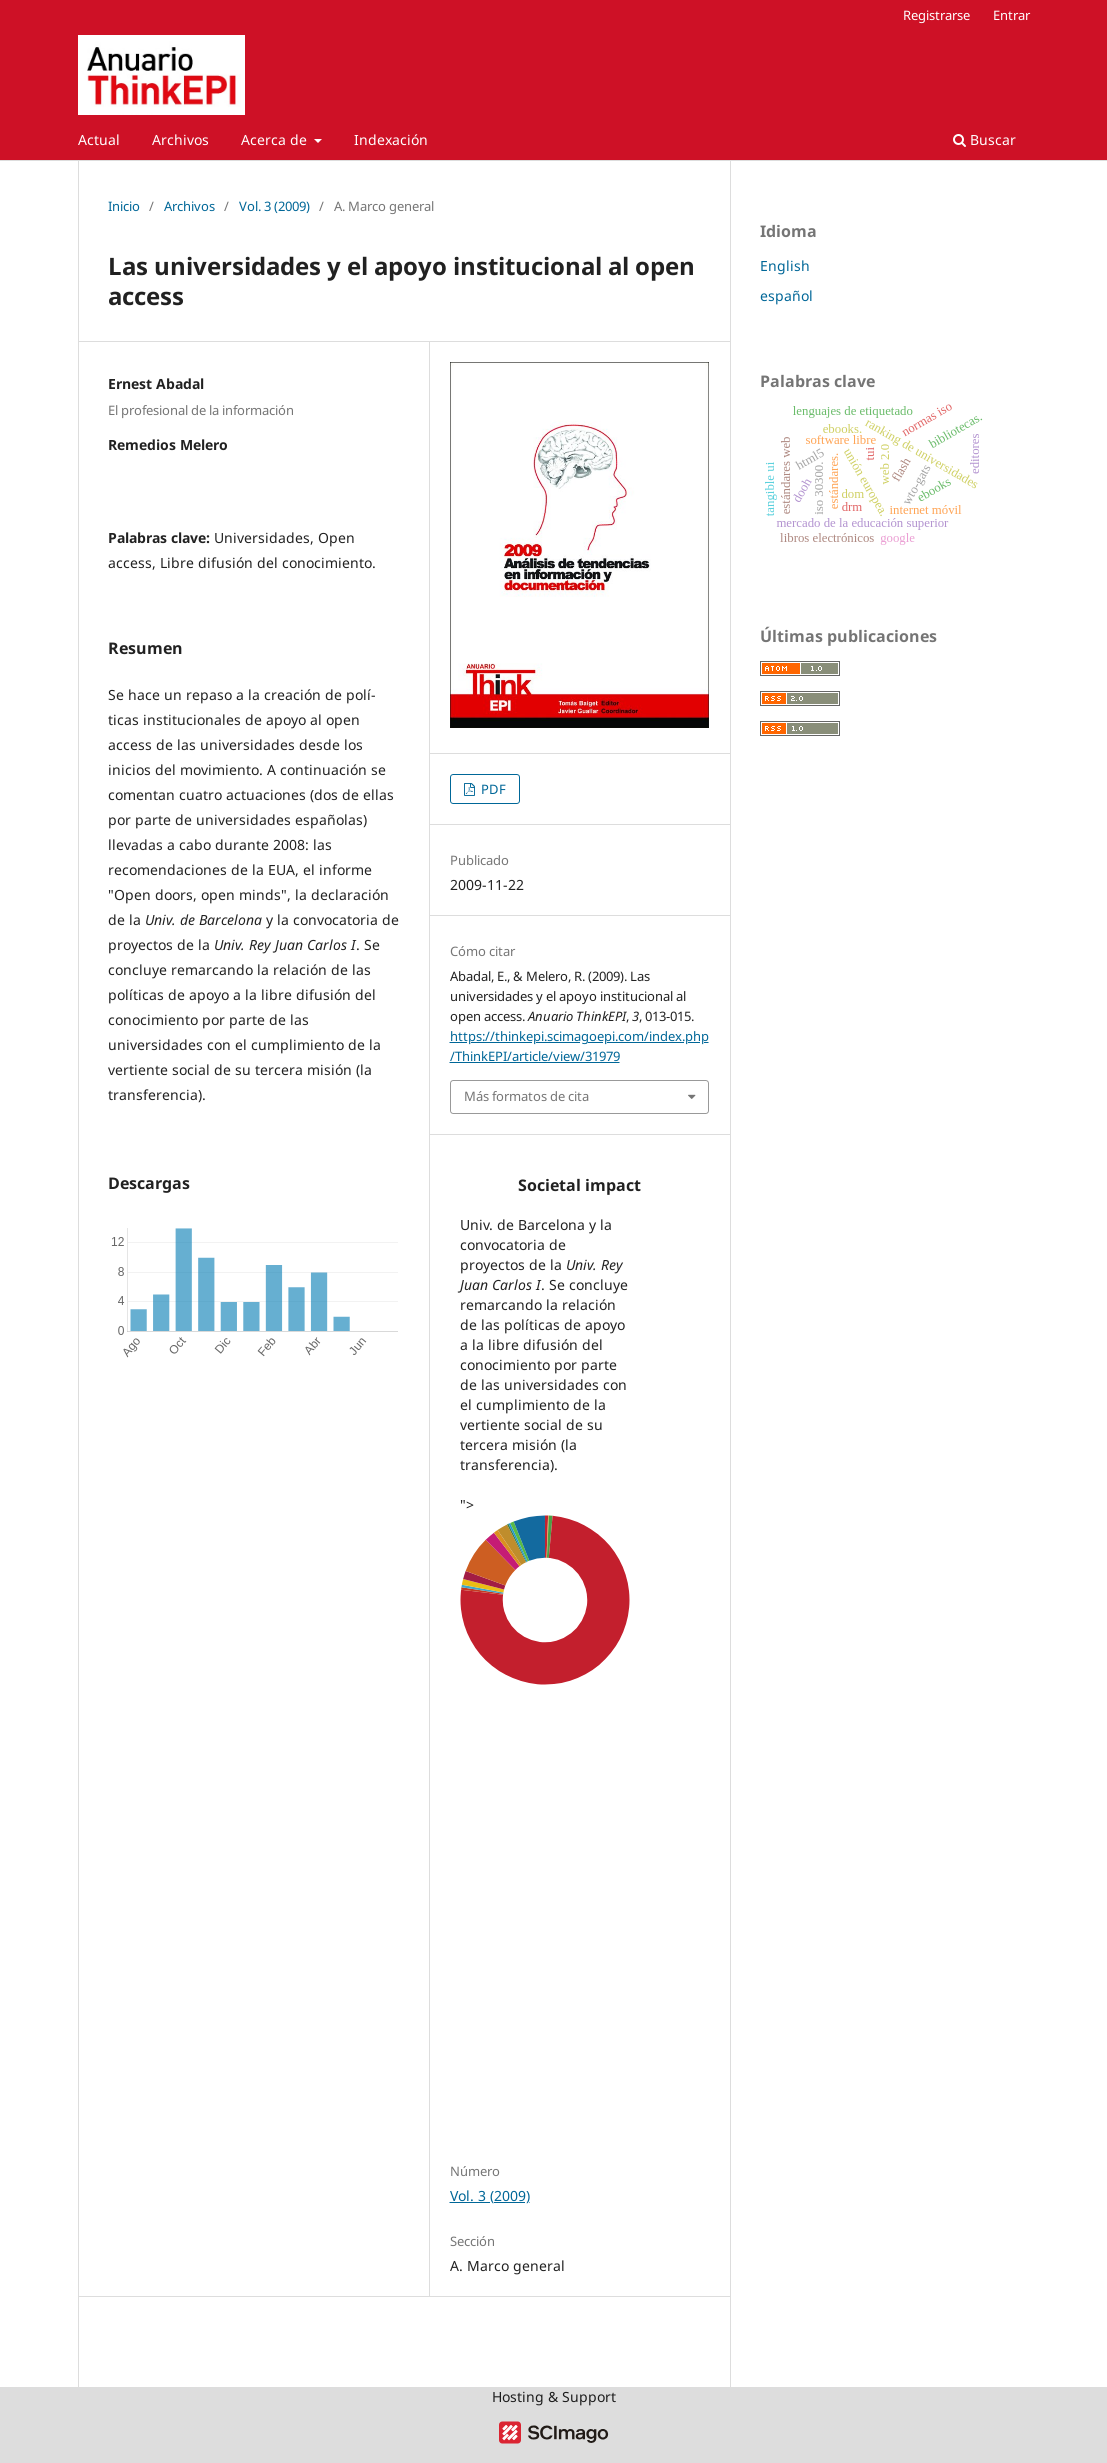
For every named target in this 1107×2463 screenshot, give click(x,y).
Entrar (1011, 15)
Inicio (124, 206)
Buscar (984, 139)
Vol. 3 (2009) (274, 206)
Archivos (180, 139)
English (785, 265)
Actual (99, 139)
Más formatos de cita (526, 1096)
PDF (492, 789)
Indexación (391, 139)
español (786, 295)
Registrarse (936, 15)
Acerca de (276, 139)
